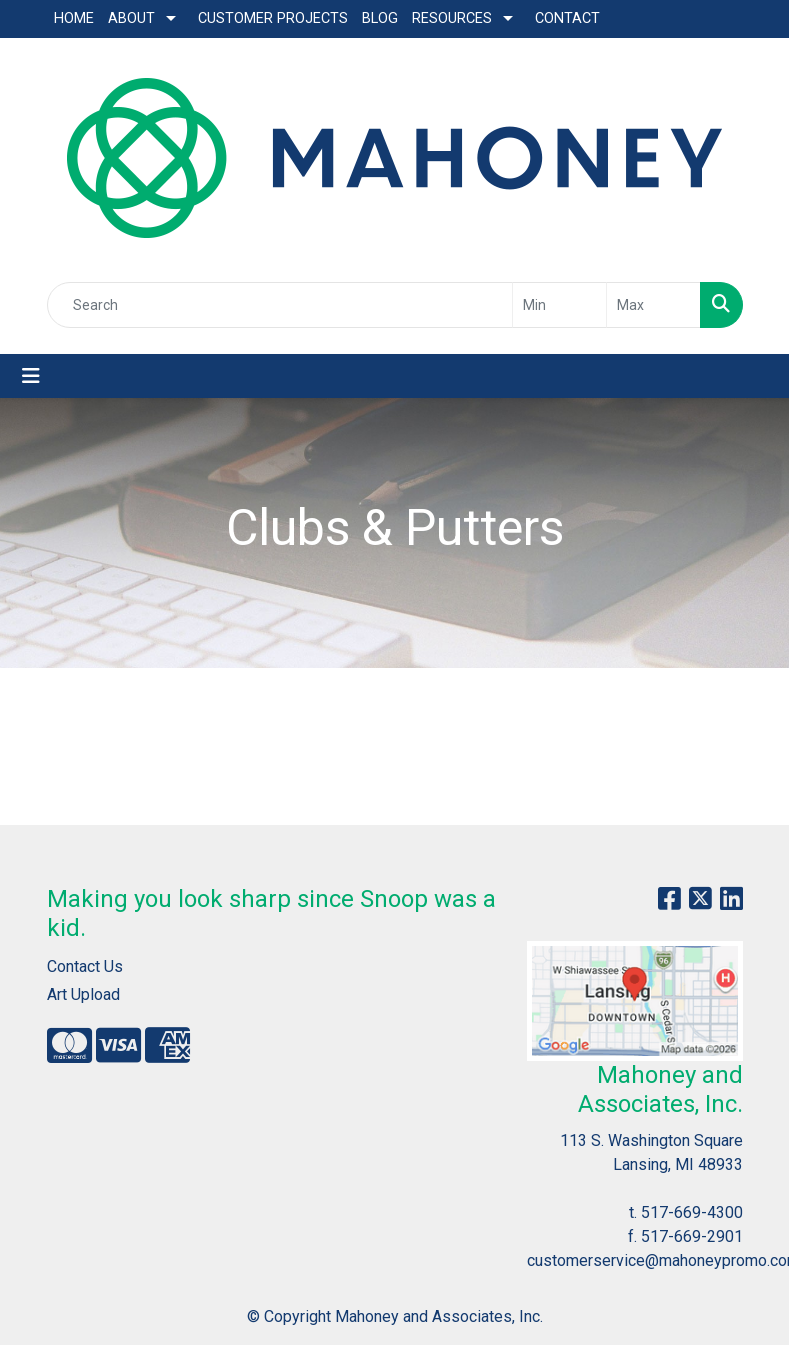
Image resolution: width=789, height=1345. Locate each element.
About (131, 18)
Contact (567, 18)
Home (74, 18)
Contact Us (85, 966)
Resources (452, 18)
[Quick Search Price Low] (559, 305)
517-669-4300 (692, 1212)
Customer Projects (273, 18)
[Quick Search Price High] (653, 305)
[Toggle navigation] (31, 376)
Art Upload (83, 994)
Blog (380, 18)
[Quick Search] (280, 305)
